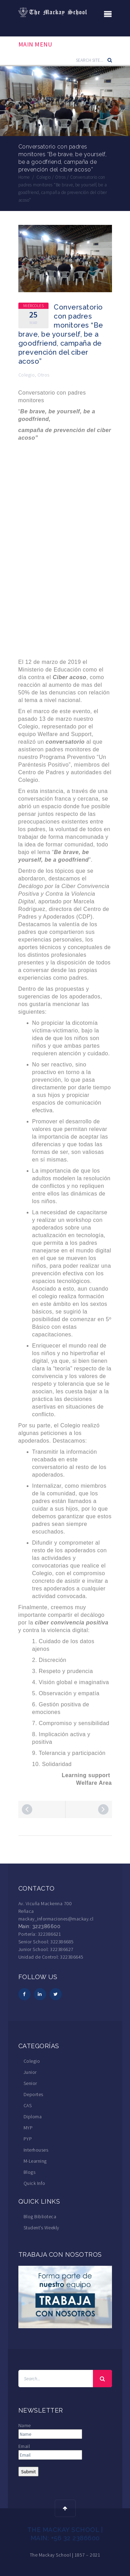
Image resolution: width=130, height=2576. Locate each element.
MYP (28, 2128)
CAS (28, 2105)
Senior (30, 2083)
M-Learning (35, 2161)
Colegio (26, 374)
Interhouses (36, 2150)
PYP (28, 2139)
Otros (43, 374)
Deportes (33, 2094)
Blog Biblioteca (40, 2216)
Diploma (33, 2116)
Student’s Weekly (41, 2227)
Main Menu (35, 44)
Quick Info (34, 2183)
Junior (30, 2072)
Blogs (30, 2172)
